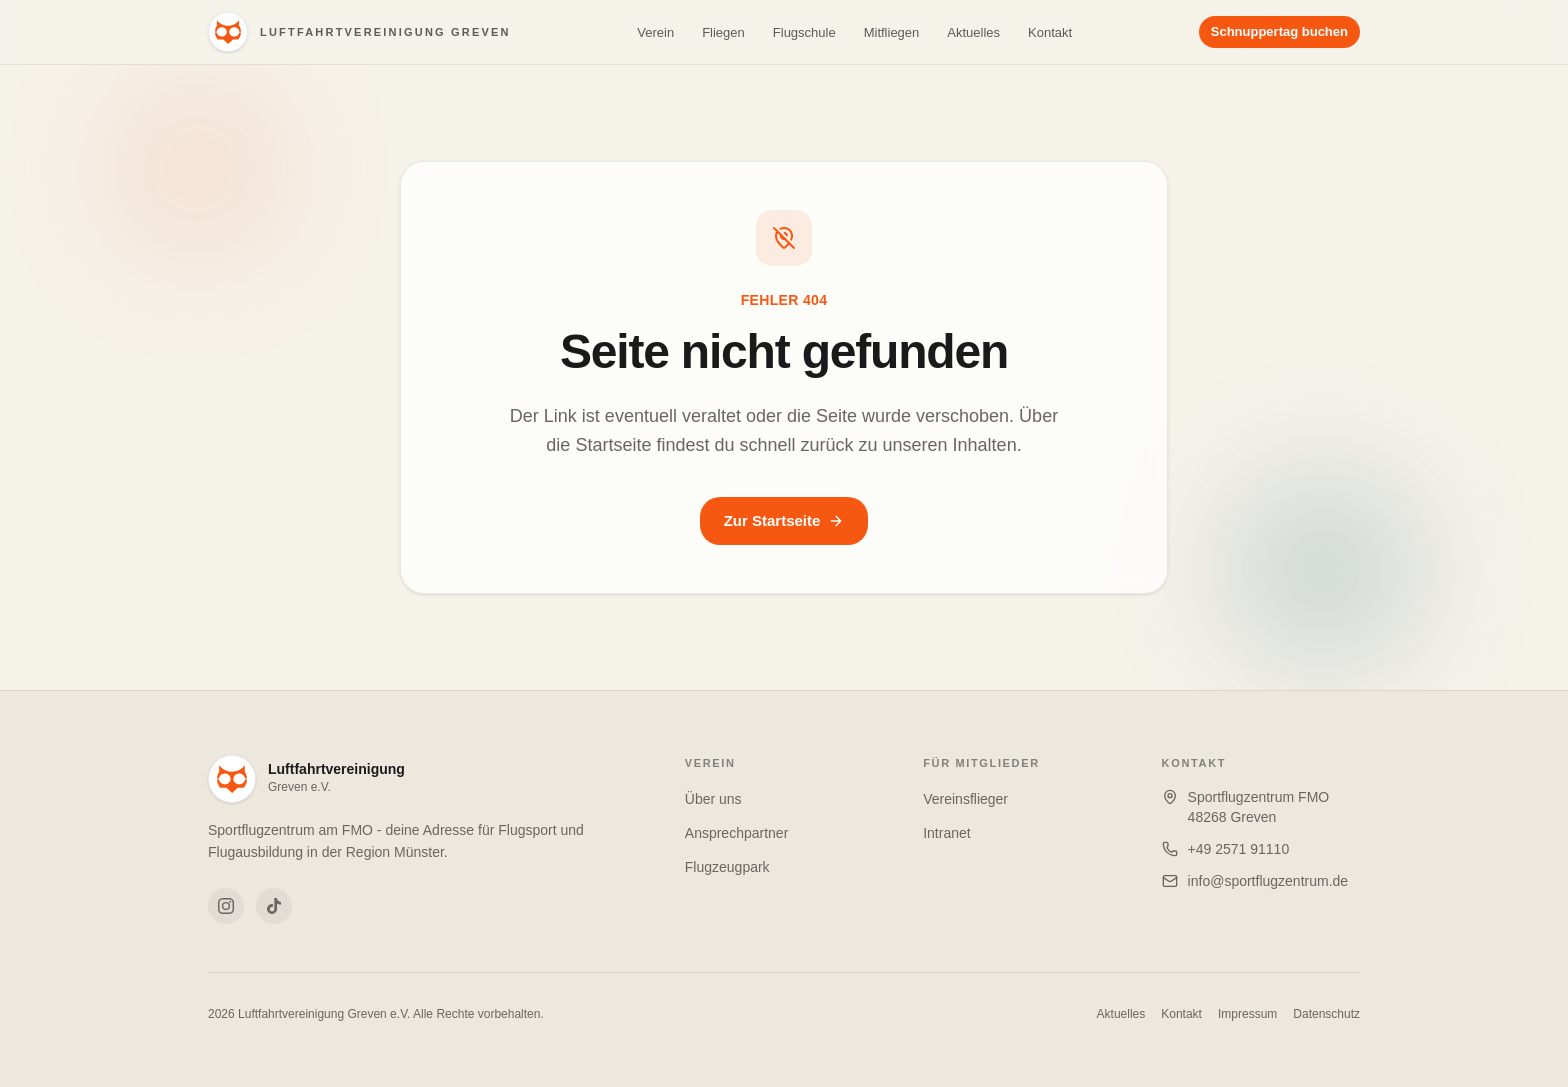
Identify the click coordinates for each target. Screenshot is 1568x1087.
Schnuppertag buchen (1279, 31)
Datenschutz (1326, 1014)
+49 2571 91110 (1239, 849)
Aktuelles (973, 32)
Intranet (946, 833)
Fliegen (723, 32)
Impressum (1247, 1014)
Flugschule (804, 32)
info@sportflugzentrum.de (1268, 881)
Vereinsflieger (965, 799)
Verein (655, 32)
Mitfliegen (892, 32)
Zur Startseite (784, 520)
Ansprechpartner (737, 833)
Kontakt (1050, 32)
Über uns (713, 799)
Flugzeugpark (727, 867)
